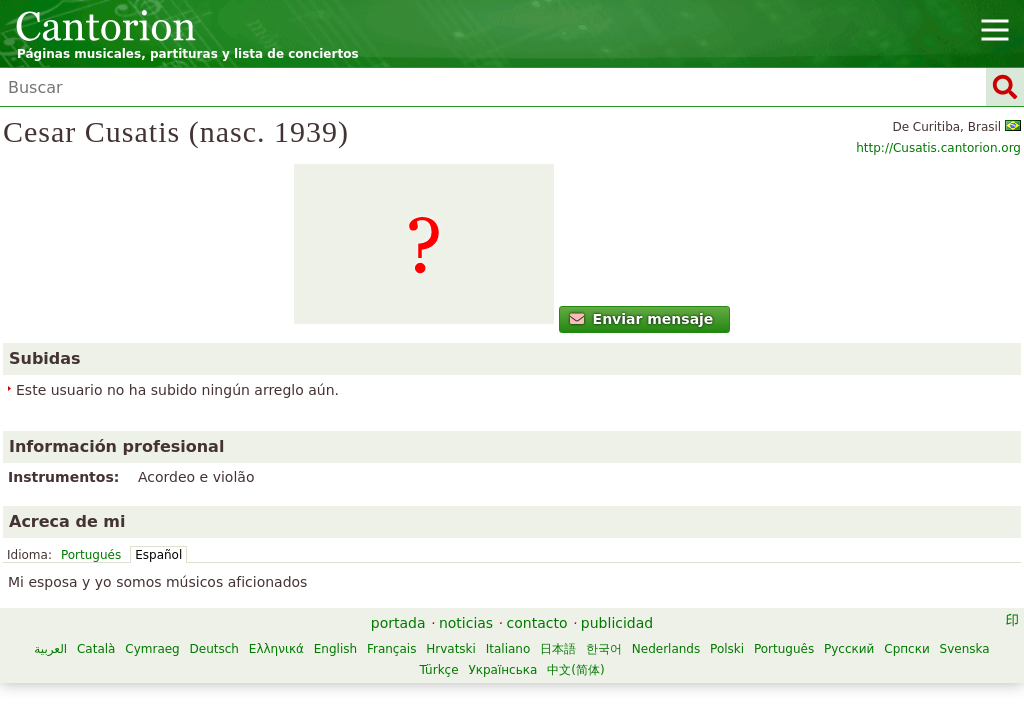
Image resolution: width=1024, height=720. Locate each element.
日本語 (742, 579)
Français (575, 579)
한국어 (788, 579)
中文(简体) (759, 600)
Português (388, 600)
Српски (511, 600)
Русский (453, 600)
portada (398, 553)
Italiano (692, 579)
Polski (331, 600)
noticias (466, 553)
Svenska (568, 600)
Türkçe (622, 600)
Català (280, 579)
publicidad (617, 553)
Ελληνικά (460, 579)
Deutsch (397, 579)
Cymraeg (336, 579)
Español (447, 333)
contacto (537, 553)
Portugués (380, 333)
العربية (234, 579)
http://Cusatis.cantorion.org (919, 181)
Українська (686, 600)
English (519, 579)
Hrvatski (635, 579)
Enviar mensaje (149, 395)
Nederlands (270, 600)
